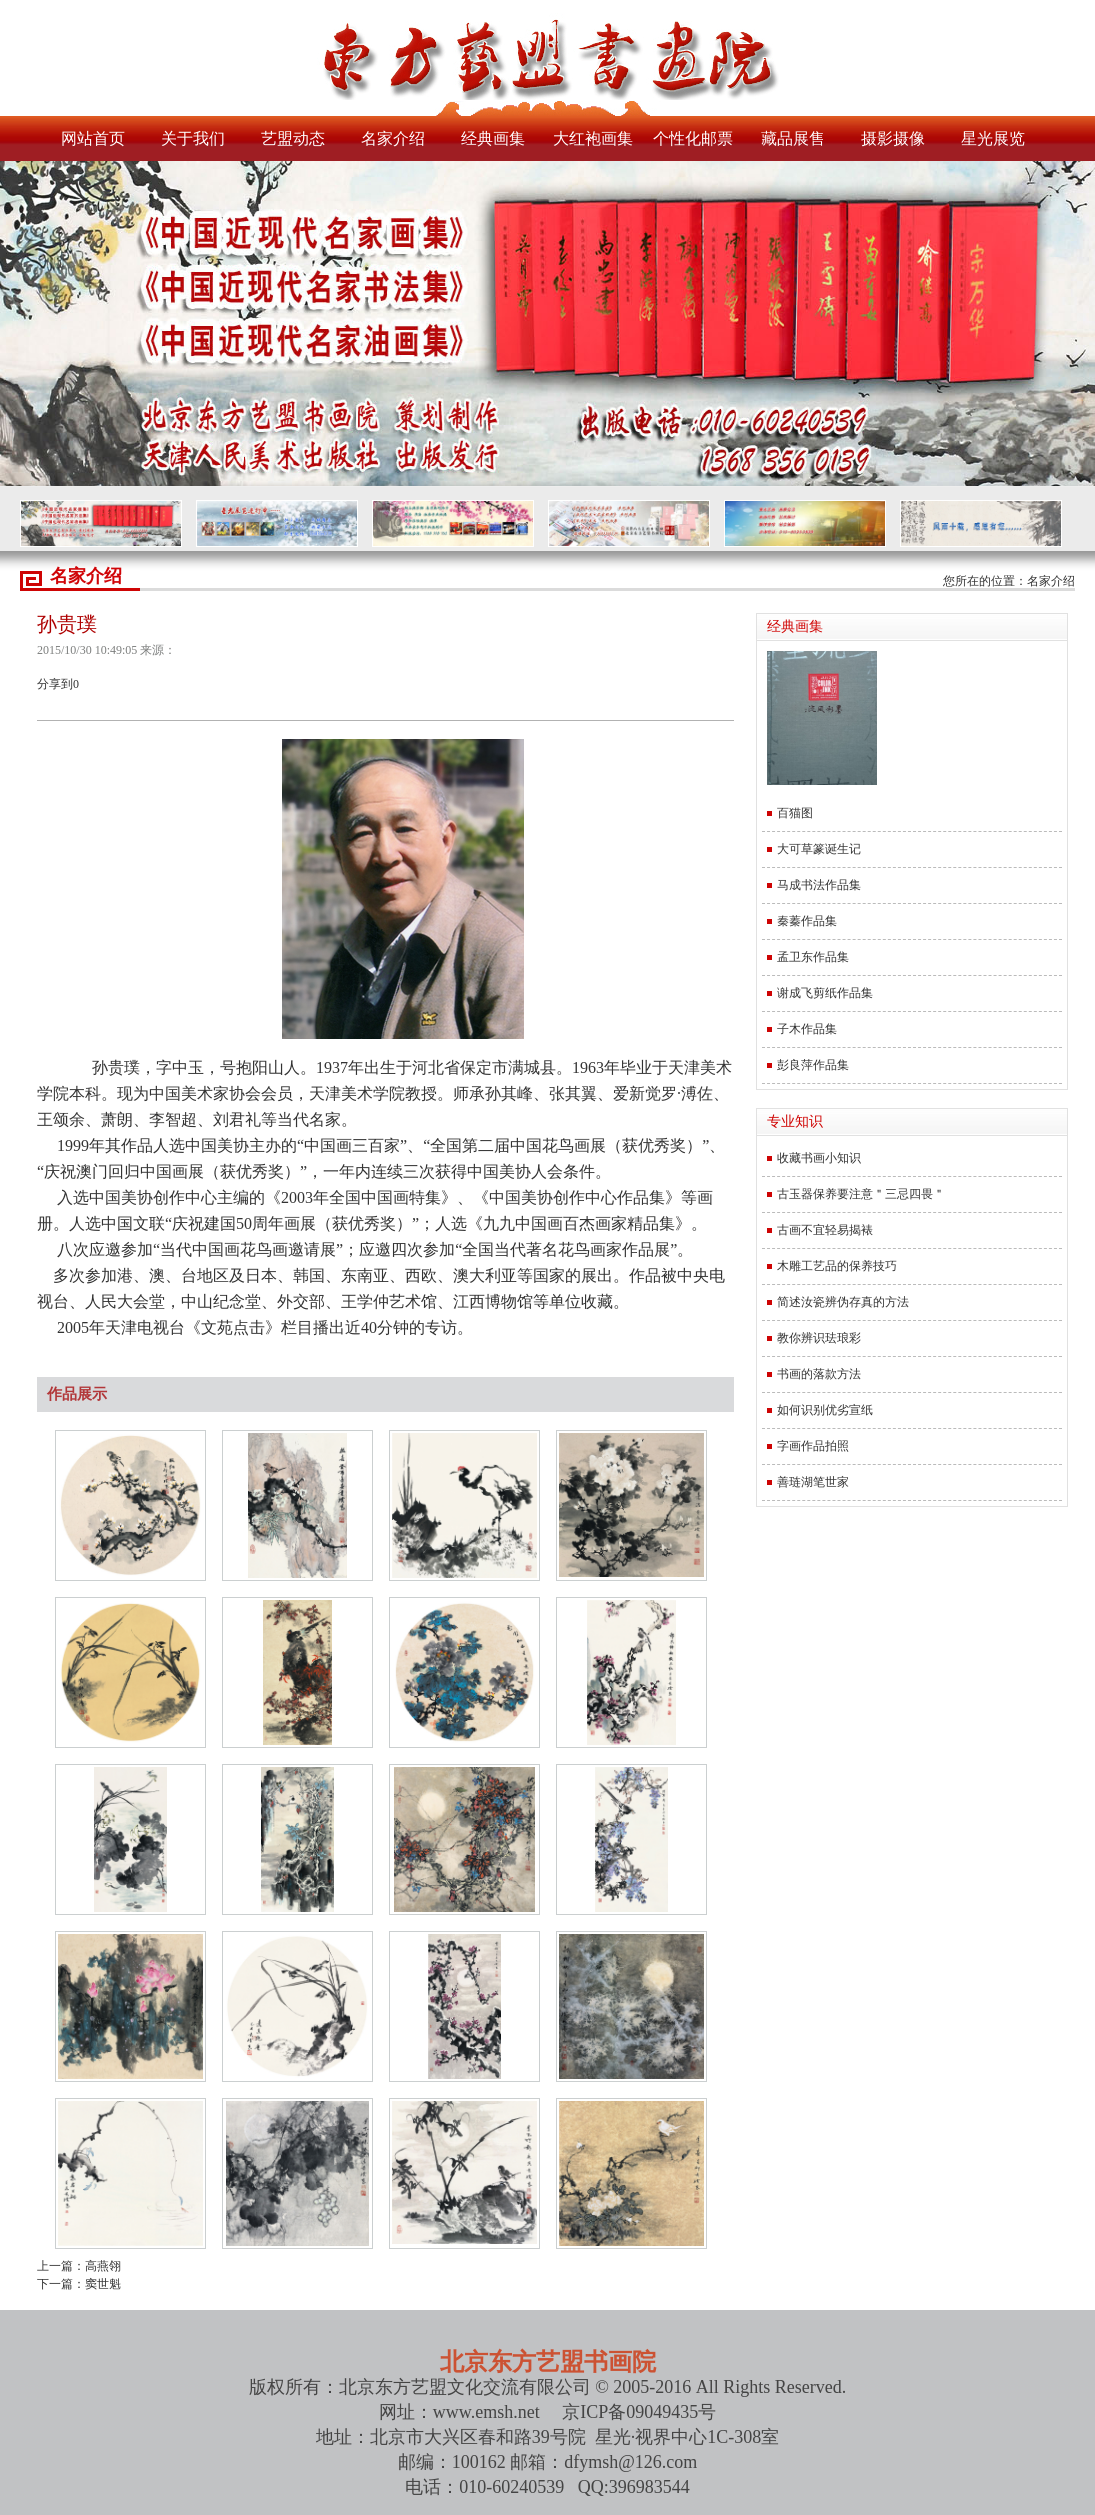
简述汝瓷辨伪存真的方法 (843, 1302)
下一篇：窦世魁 (79, 2284)
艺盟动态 (293, 138)
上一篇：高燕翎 (79, 2266)
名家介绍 (393, 138)
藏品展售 (793, 138)
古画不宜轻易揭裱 (825, 1230)
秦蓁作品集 (807, 921)
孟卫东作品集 (813, 957)
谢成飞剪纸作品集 (825, 993)
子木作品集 (807, 1029)
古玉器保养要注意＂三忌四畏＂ (861, 1194)
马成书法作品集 (819, 885)
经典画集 (493, 138)
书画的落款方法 (819, 1374)
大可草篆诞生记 (819, 849)
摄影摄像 (893, 138)
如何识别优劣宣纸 (825, 1410)
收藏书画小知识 (819, 1158)
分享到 (55, 684)
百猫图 (795, 813)
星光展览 (993, 138)
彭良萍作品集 (813, 1065)
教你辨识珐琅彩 (819, 1338)
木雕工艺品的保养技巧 (837, 1266)
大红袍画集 (593, 138)
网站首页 (93, 138)
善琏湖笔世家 (813, 1482)
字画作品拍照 (813, 1446)
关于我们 (193, 138)
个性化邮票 (693, 138)
